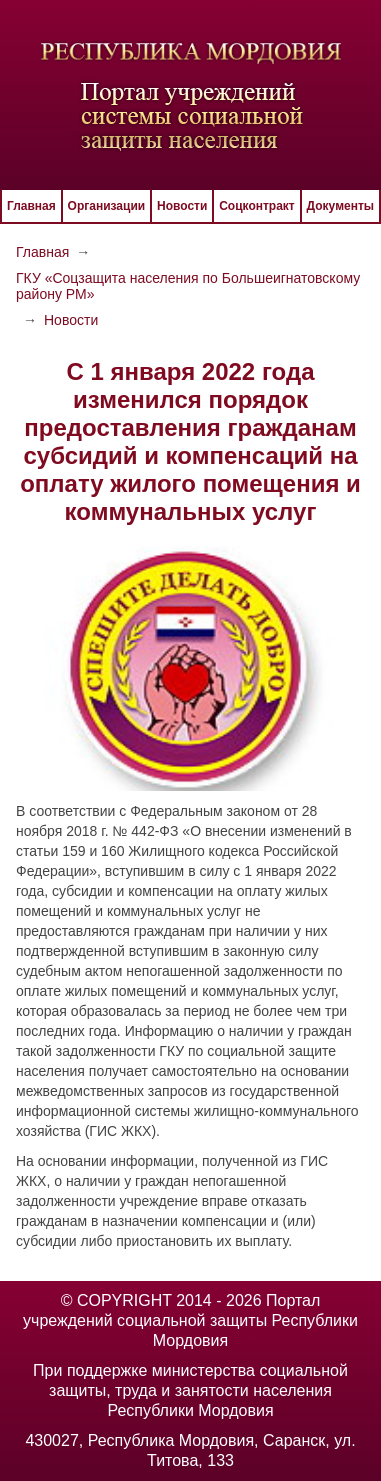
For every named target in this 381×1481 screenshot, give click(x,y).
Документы (340, 206)
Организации (107, 206)
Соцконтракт (257, 206)
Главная (31, 206)
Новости (182, 206)
